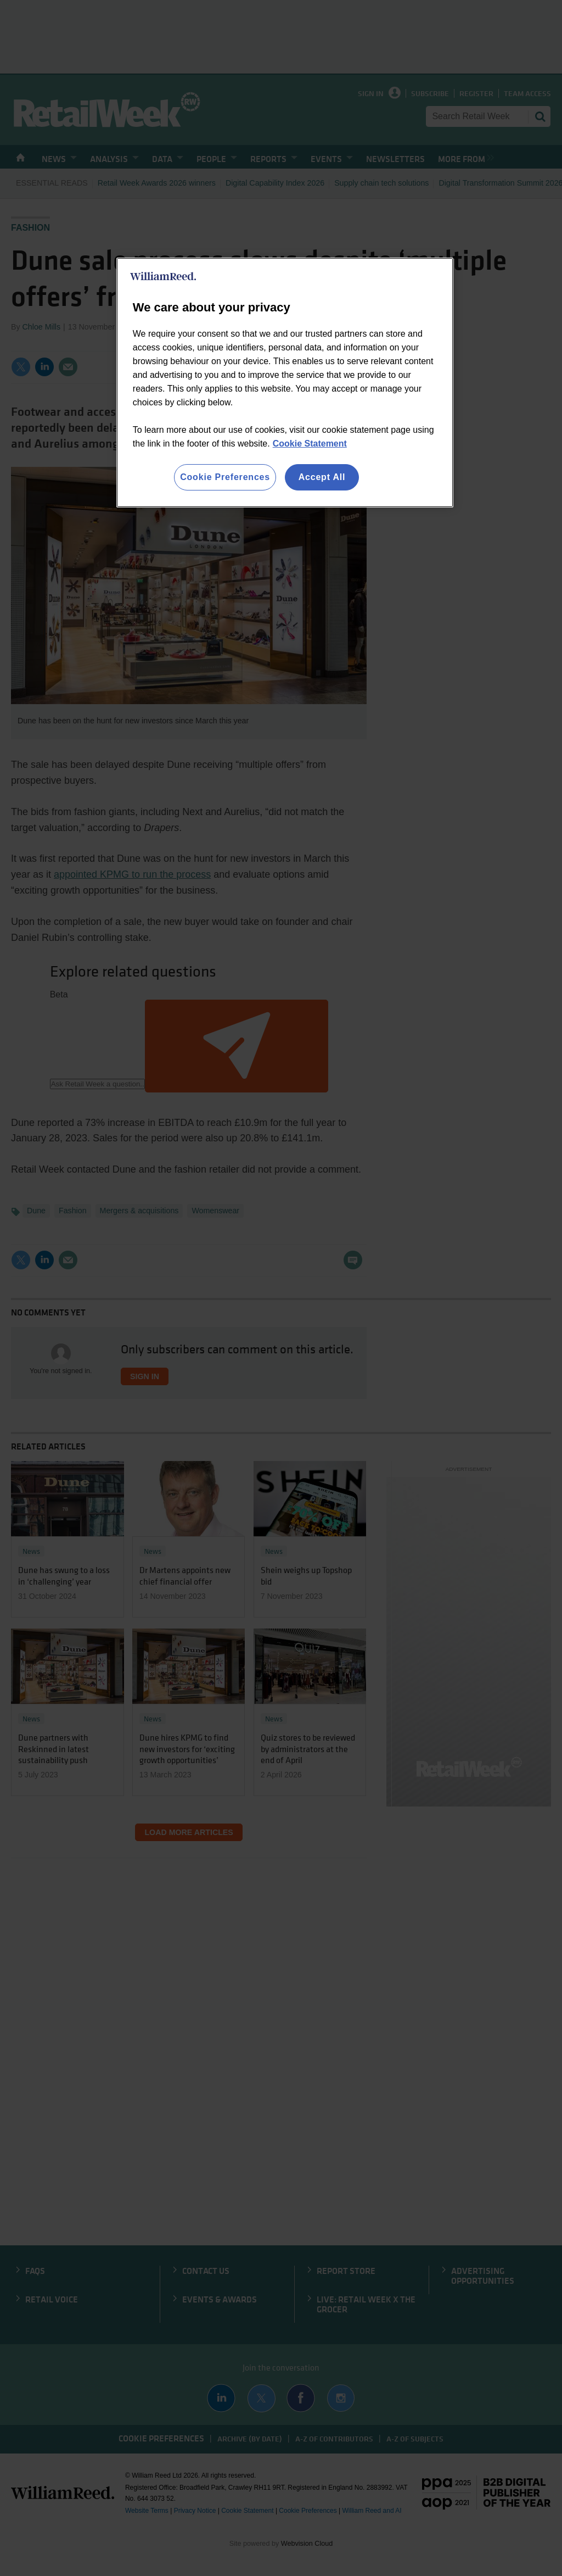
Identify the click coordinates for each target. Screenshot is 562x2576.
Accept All (322, 477)
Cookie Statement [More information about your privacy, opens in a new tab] (310, 443)
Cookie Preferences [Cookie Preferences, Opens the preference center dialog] (225, 477)
